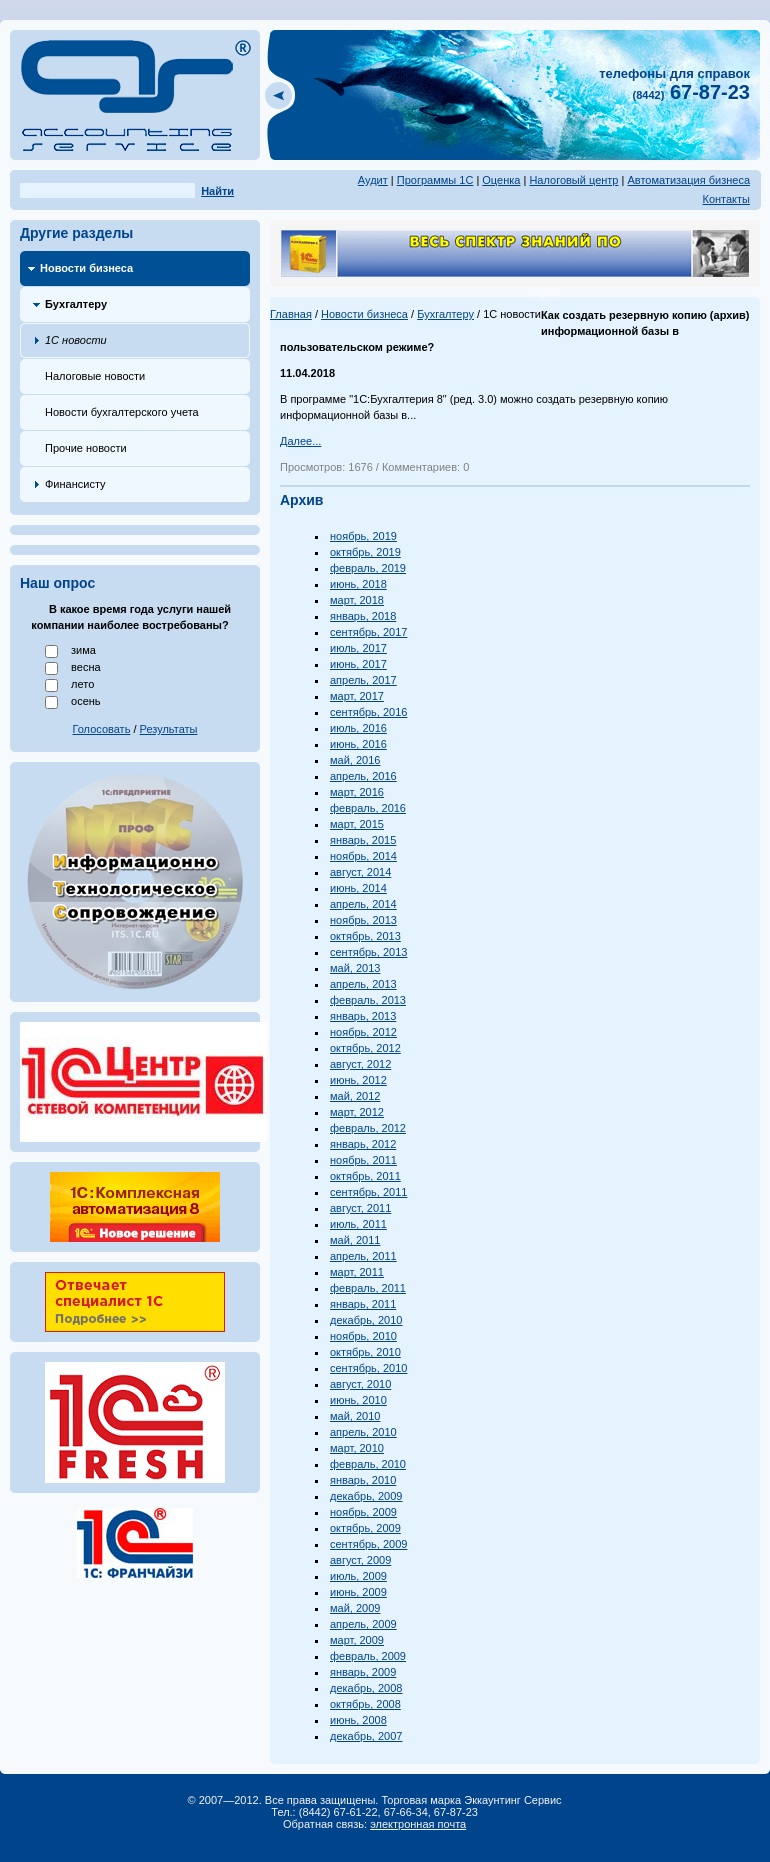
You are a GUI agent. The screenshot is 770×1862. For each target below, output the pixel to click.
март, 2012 (357, 1112)
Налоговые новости (95, 376)
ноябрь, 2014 (363, 856)
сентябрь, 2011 (368, 1192)
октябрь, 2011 (365, 1176)
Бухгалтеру (76, 304)
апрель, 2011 (363, 1256)
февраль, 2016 (368, 808)
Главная (291, 314)
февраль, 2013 (368, 1000)
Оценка (501, 180)
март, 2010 (357, 1448)
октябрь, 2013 (365, 936)
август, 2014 (360, 872)
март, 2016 (357, 792)
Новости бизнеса (86, 268)
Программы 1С (435, 180)
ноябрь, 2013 (363, 920)
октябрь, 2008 (365, 1704)
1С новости (76, 340)
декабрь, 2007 (366, 1736)
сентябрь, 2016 (368, 712)
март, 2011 (357, 1272)
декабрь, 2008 (366, 1688)
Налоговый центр (573, 180)
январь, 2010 (363, 1480)
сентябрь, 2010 (368, 1368)
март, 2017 (357, 696)
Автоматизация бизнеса (688, 180)
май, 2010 (355, 1416)
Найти (217, 191)
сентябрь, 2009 (368, 1544)
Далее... (300, 441)
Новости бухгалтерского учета (122, 412)
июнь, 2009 (358, 1592)
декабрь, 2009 (366, 1496)
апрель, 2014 (363, 904)
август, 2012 (360, 1064)
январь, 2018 (363, 616)
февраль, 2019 (368, 568)
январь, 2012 (363, 1144)
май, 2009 (355, 1608)
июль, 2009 (358, 1576)
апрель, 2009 (363, 1624)
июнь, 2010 (358, 1400)
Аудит (373, 180)
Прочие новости (86, 448)
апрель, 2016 (363, 776)
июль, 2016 (358, 728)
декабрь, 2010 (366, 1320)
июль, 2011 (358, 1224)
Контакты (726, 199)
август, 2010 (360, 1384)
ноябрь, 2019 (363, 536)
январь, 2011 (363, 1304)
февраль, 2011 (368, 1288)
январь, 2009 (363, 1672)
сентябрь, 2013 (368, 952)
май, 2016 (355, 760)
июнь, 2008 (358, 1720)
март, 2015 (357, 824)
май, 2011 (355, 1240)
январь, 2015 (363, 840)
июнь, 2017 (358, 664)
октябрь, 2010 (365, 1352)
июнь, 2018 (358, 584)
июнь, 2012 (358, 1080)
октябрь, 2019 (365, 552)
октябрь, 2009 (365, 1528)
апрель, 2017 (363, 680)
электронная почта (418, 1824)
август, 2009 (360, 1560)
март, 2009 (357, 1640)
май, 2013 (355, 968)
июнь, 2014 (358, 888)
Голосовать (102, 729)
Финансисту (75, 484)
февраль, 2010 (368, 1464)
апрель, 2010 (363, 1432)
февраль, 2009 (368, 1656)
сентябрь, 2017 (368, 632)
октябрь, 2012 (365, 1048)
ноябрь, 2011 (363, 1160)
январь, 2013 (363, 1016)
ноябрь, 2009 (363, 1512)
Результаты (169, 729)
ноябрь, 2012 (363, 1032)
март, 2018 (357, 600)
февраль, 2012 (368, 1128)
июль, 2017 (358, 648)
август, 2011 (360, 1208)
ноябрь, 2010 (363, 1336)
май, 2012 (355, 1096)
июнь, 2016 (358, 744)
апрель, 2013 (363, 984)
